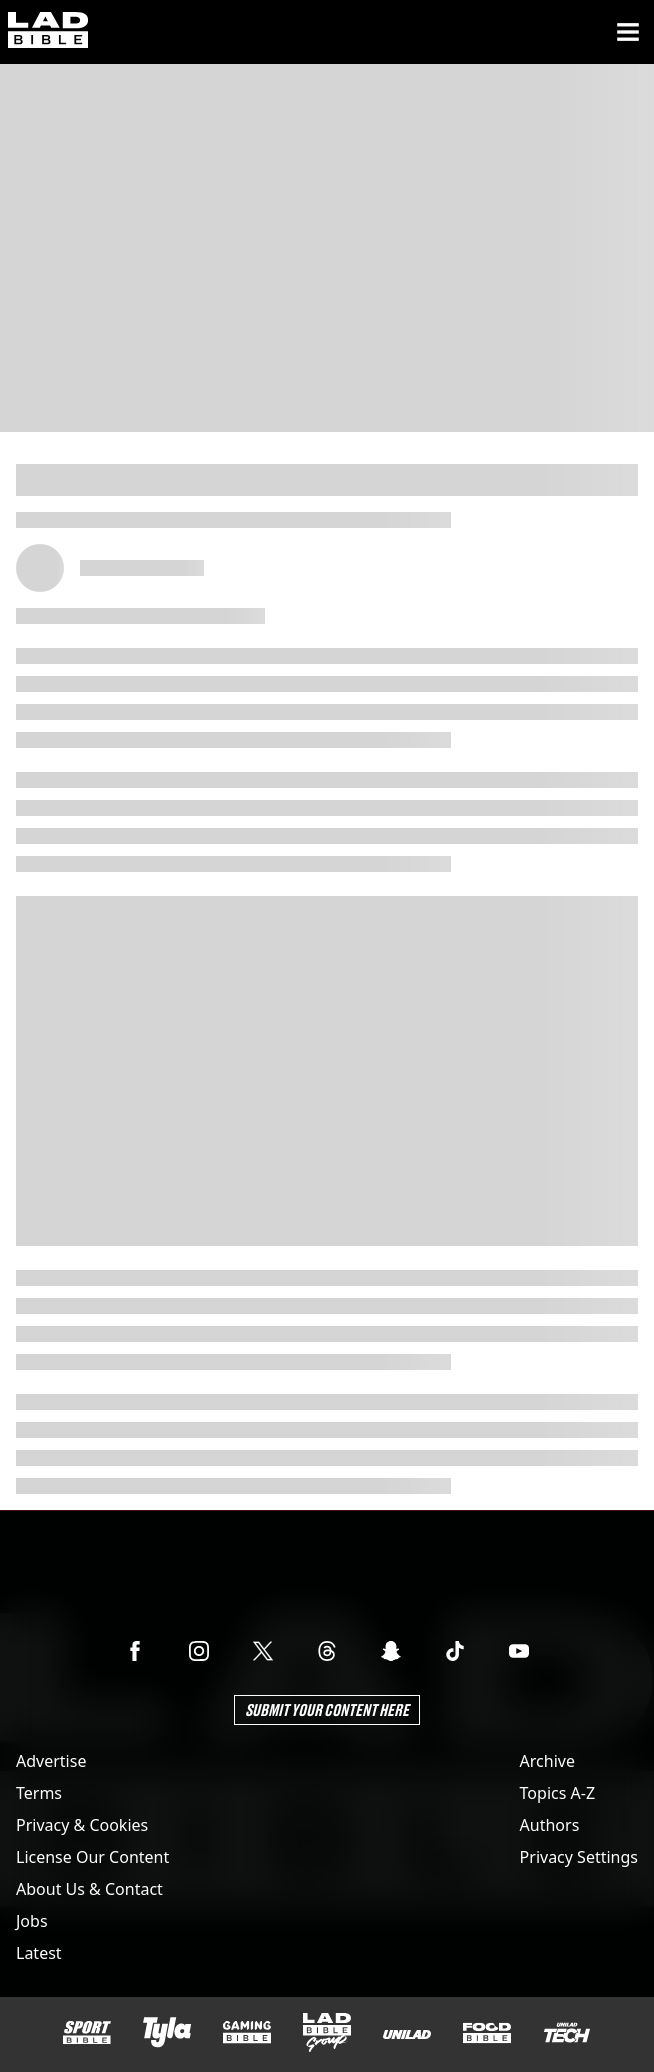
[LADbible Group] (327, 2033)
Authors (550, 1825)
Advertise (51, 1761)
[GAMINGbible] (247, 2032)
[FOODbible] (487, 2033)
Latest (39, 1953)
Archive (547, 1761)
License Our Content (92, 1857)
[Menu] (628, 32)
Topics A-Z (557, 1793)
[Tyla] (167, 2032)
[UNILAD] (407, 2034)
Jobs (32, 1921)
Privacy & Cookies (82, 1825)
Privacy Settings (579, 1857)
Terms (39, 1793)
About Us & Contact (89, 1889)
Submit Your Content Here (327, 1709)
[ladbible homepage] (48, 32)
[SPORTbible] (87, 2033)
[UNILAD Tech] (567, 2032)
